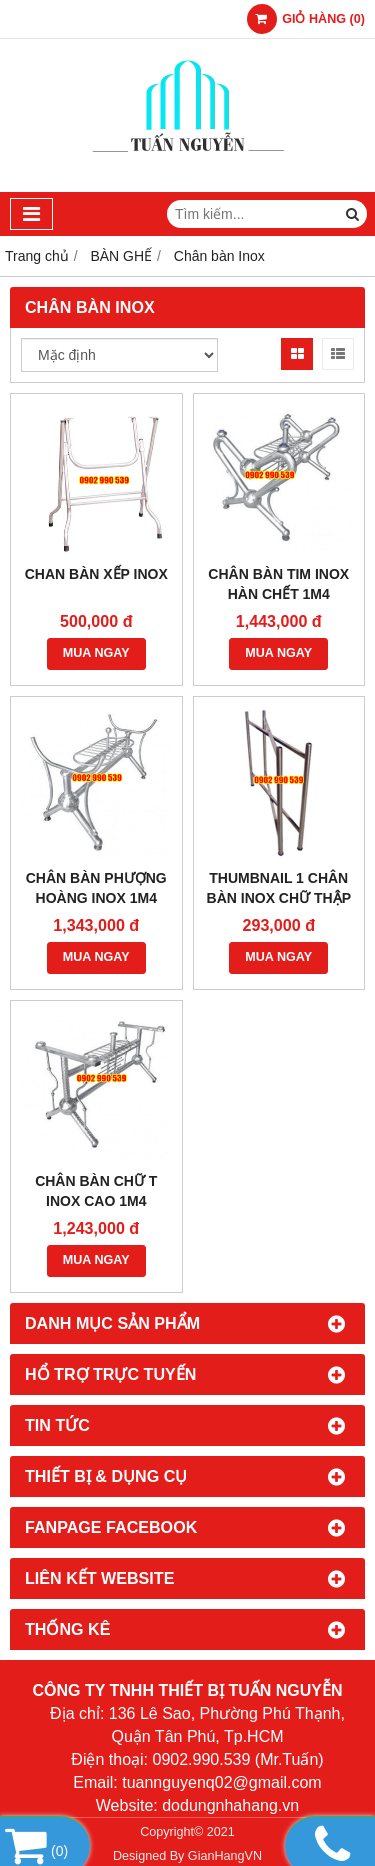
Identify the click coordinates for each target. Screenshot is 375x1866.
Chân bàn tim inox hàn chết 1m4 (278, 584)
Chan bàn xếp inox (96, 574)
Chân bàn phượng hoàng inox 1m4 (96, 888)
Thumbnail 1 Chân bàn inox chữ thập (279, 888)
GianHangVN (225, 1856)
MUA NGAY (96, 653)
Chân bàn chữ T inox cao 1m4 (96, 1191)
